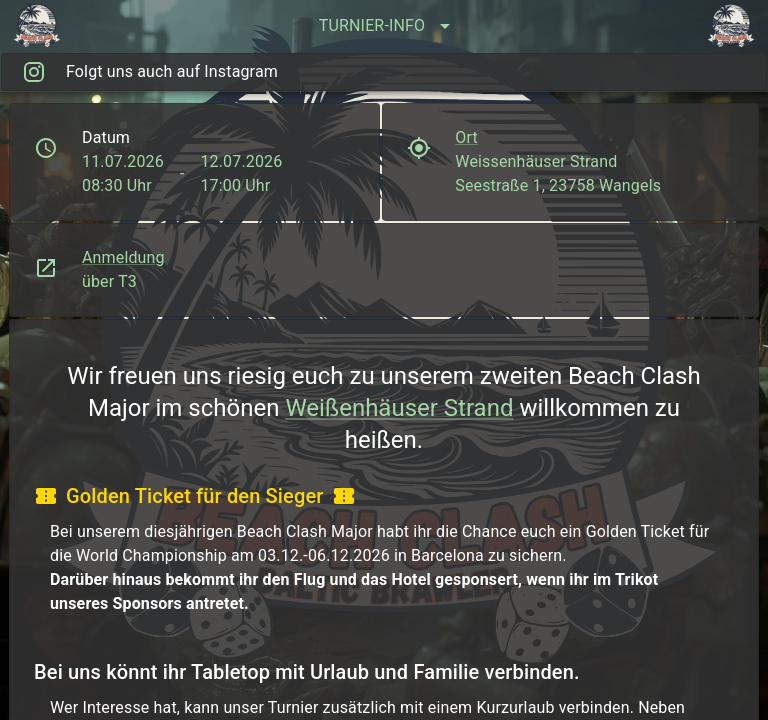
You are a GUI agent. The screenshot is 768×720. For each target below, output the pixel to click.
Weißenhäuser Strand (399, 408)
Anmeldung (123, 257)
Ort (466, 137)
